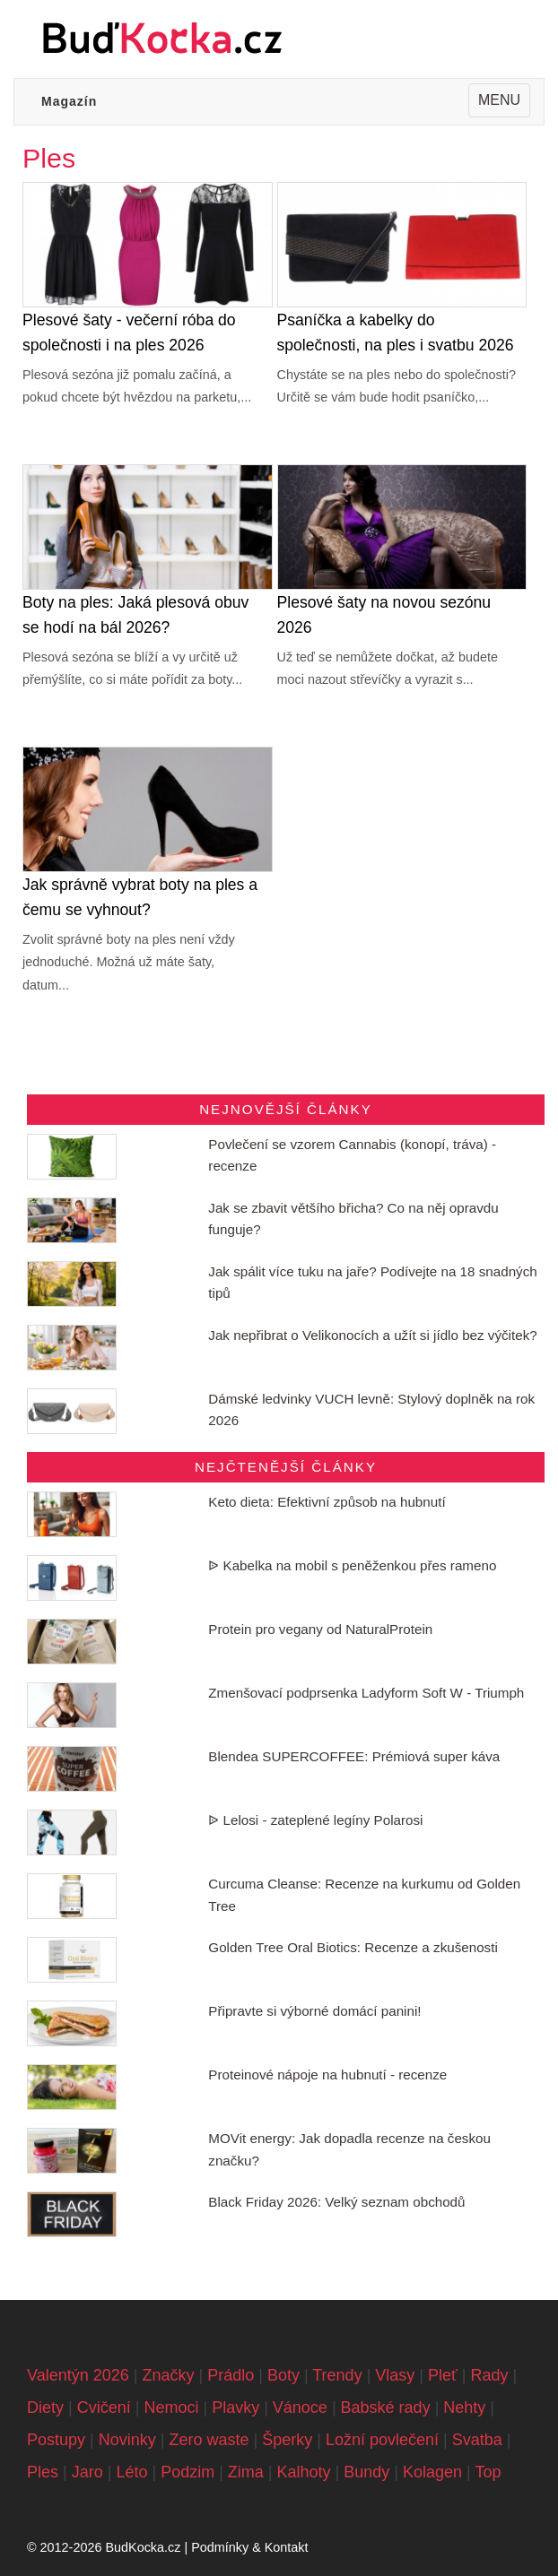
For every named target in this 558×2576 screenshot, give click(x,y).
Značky (168, 2375)
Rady (489, 2375)
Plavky (235, 2407)
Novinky (127, 2440)
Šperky (287, 2440)
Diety (45, 2407)
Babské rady (386, 2407)
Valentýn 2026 (78, 2375)
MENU (503, 102)
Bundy (366, 2472)
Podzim (187, 2472)
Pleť (443, 2375)
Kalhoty (304, 2472)
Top (488, 2472)
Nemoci (171, 2407)
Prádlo (230, 2375)
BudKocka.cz (142, 2547)
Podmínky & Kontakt (249, 2547)
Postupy (56, 2440)
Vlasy (394, 2375)
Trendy (337, 2375)
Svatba (477, 2440)
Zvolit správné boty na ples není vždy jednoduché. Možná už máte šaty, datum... (128, 962)
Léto (131, 2472)
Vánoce (300, 2407)
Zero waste (208, 2440)
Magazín (69, 101)
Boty (283, 2375)
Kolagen (432, 2472)
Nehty (464, 2407)
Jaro (87, 2472)
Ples (42, 2472)
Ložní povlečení (382, 2440)
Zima (246, 2472)
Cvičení (104, 2407)
